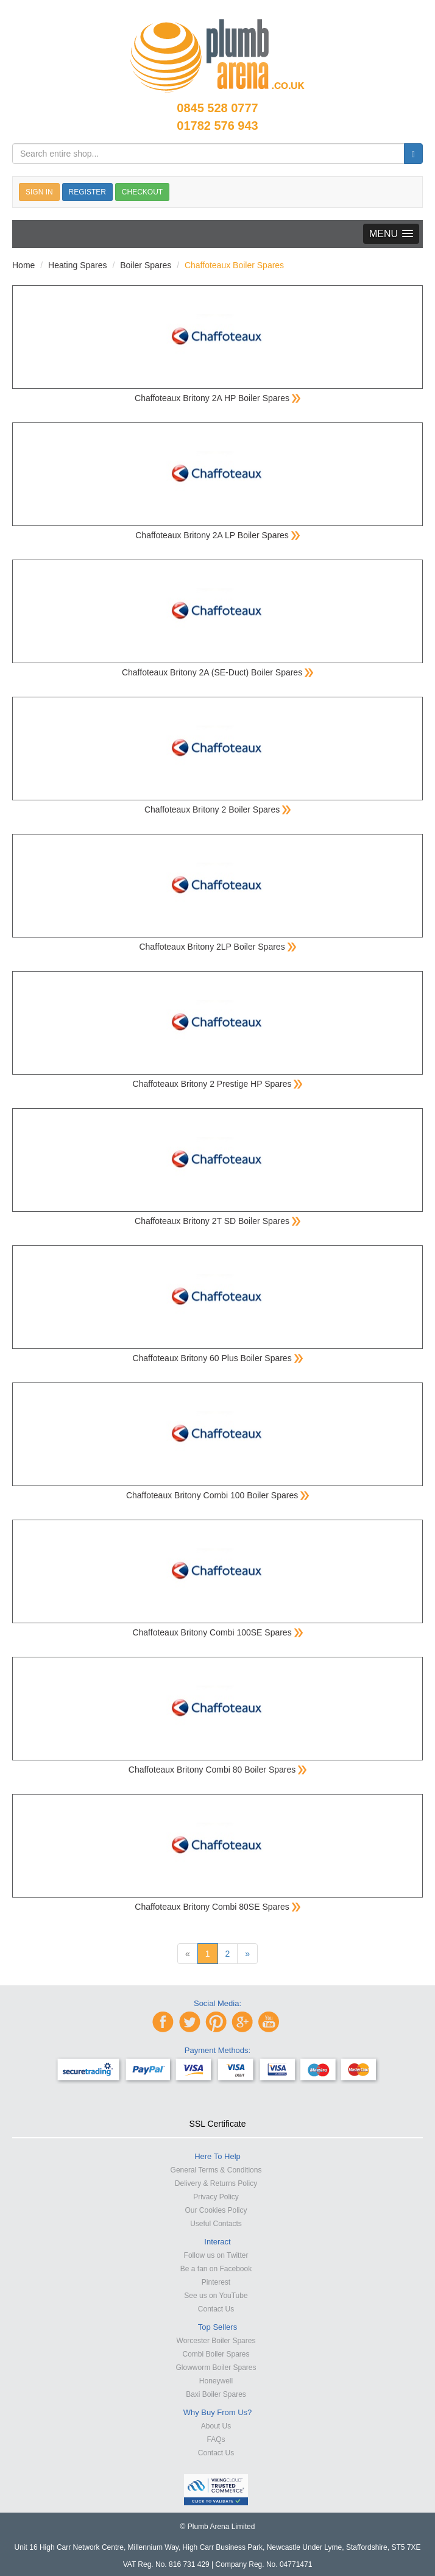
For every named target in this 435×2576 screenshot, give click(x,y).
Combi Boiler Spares (215, 2354)
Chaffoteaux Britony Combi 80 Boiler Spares (217, 1769)
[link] (217, 2101)
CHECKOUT (142, 192)
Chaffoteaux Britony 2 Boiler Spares (217, 809)
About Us (216, 2426)
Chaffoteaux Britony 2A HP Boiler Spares (217, 398)
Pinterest (216, 2282)
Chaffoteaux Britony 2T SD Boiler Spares (217, 1221)
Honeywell (216, 2381)
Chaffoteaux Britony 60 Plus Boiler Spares (217, 1358)
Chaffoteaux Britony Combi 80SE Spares (217, 1907)
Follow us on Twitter (216, 2255)
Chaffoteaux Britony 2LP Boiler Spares (217, 947)
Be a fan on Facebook (216, 2269)
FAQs (216, 2439)
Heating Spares (77, 265)
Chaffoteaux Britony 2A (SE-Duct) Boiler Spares (217, 672)
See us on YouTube (215, 2295)
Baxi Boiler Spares (216, 2394)
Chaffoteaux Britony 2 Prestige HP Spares (218, 1084)
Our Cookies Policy (216, 2210)
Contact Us (216, 2309)
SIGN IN (39, 192)
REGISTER (87, 192)
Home (23, 265)
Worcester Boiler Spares (216, 2340)
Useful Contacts (216, 2223)
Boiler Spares (145, 265)
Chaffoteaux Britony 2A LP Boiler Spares (217, 535)
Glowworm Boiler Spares (215, 2367)
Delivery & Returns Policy (216, 2183)
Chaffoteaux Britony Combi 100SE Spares (217, 1632)
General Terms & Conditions (216, 2170)
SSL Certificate (217, 2124)
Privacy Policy (216, 2197)
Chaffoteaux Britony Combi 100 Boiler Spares (217, 1495)
